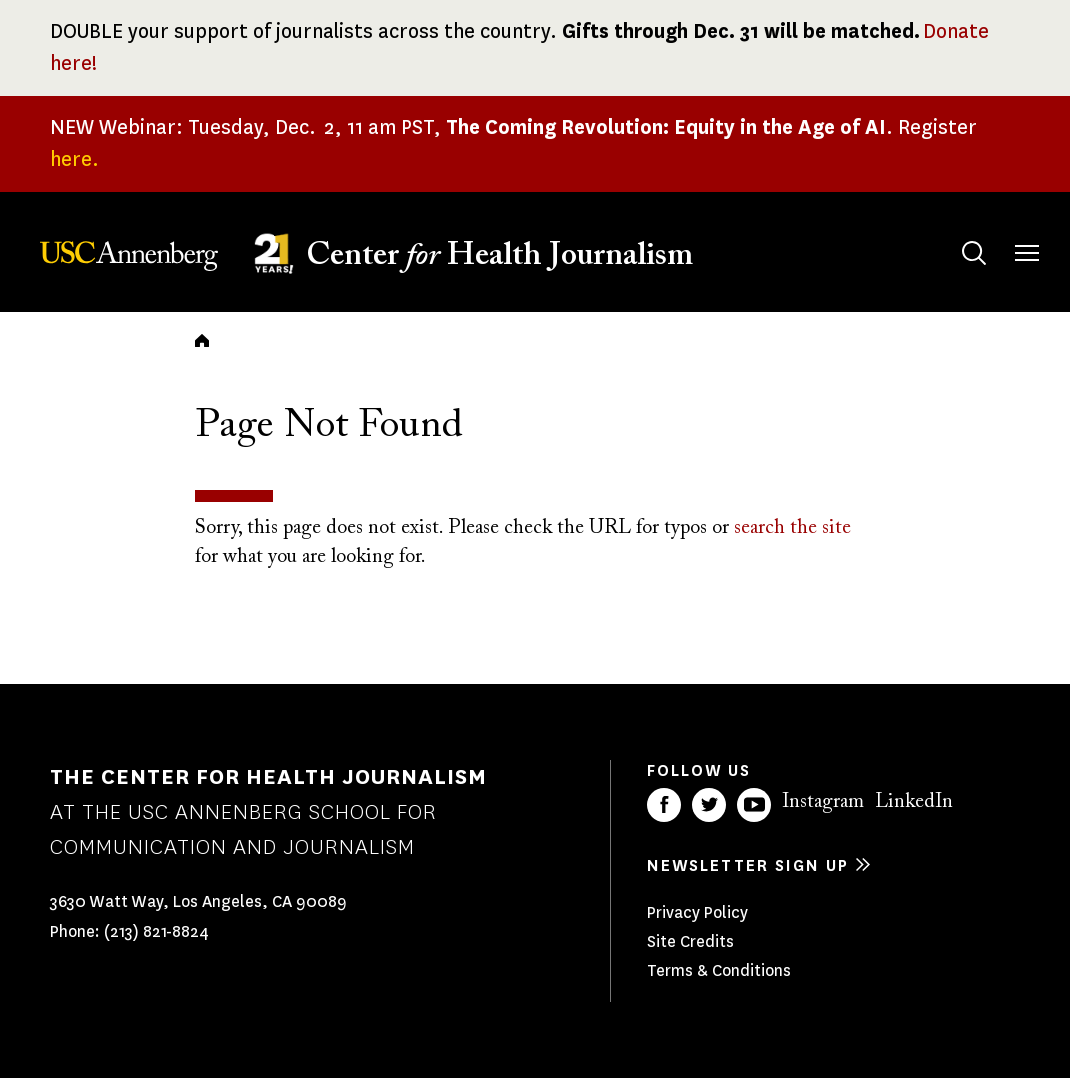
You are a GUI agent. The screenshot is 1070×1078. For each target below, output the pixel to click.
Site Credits (690, 941)
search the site (792, 528)
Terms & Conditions (719, 970)
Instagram (823, 802)
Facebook (664, 805)
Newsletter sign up (748, 865)
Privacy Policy (697, 912)
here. (74, 159)
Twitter (709, 805)
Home (202, 340)
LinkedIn (914, 802)
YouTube (754, 805)
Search (954, 233)
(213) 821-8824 (156, 931)
